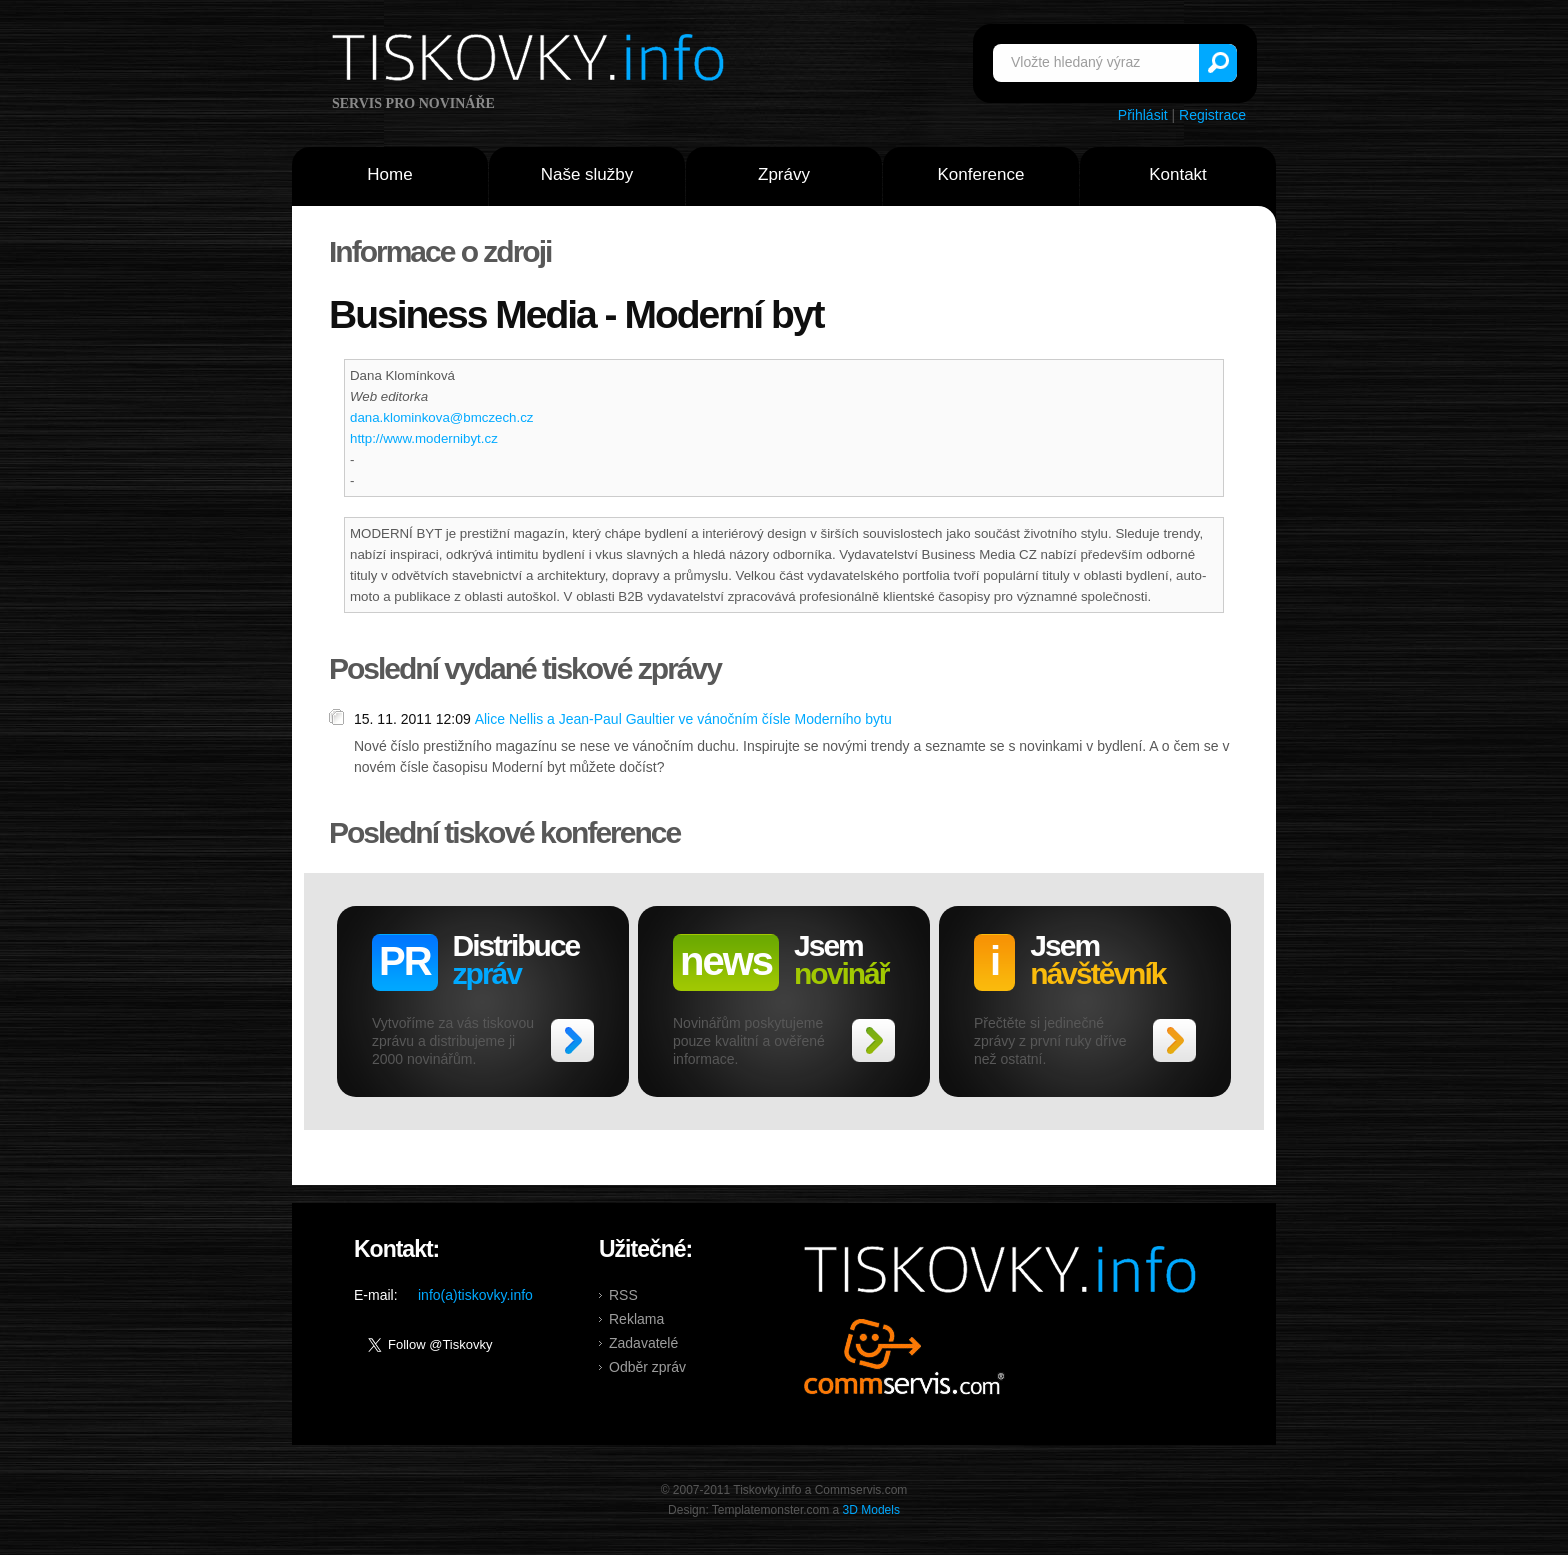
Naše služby (587, 174)
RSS (623, 1295)
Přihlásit (1143, 115)
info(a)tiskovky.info (475, 1295)
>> (572, 1040)
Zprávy (784, 174)
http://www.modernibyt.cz (424, 438)
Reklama (636, 1319)
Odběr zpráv (647, 1367)
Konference (981, 174)
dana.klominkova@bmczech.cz (441, 417)
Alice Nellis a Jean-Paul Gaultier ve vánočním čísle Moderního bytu (683, 719)
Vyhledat (1218, 63)
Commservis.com (904, 1356)
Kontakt (1178, 174)
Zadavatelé (643, 1343)
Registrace (1212, 115)
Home (389, 174)
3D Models (871, 1510)
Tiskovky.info (532, 61)
